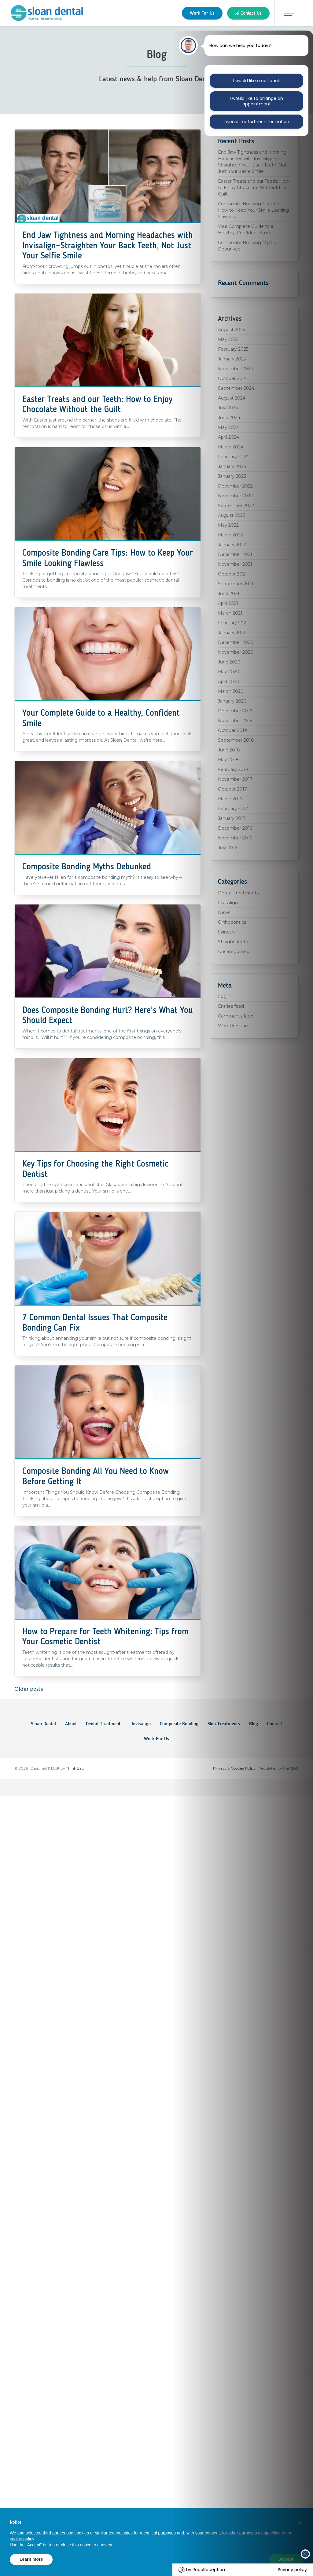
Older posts (28, 1689)
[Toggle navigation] (288, 13)
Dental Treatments (104, 1723)
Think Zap (75, 1768)
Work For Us (156, 1738)
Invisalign (141, 1723)
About (71, 1723)
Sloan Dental (43, 1723)
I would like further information (256, 122)
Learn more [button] (31, 2559)
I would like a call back (256, 81)
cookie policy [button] (22, 2538)
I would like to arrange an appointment (256, 101)
